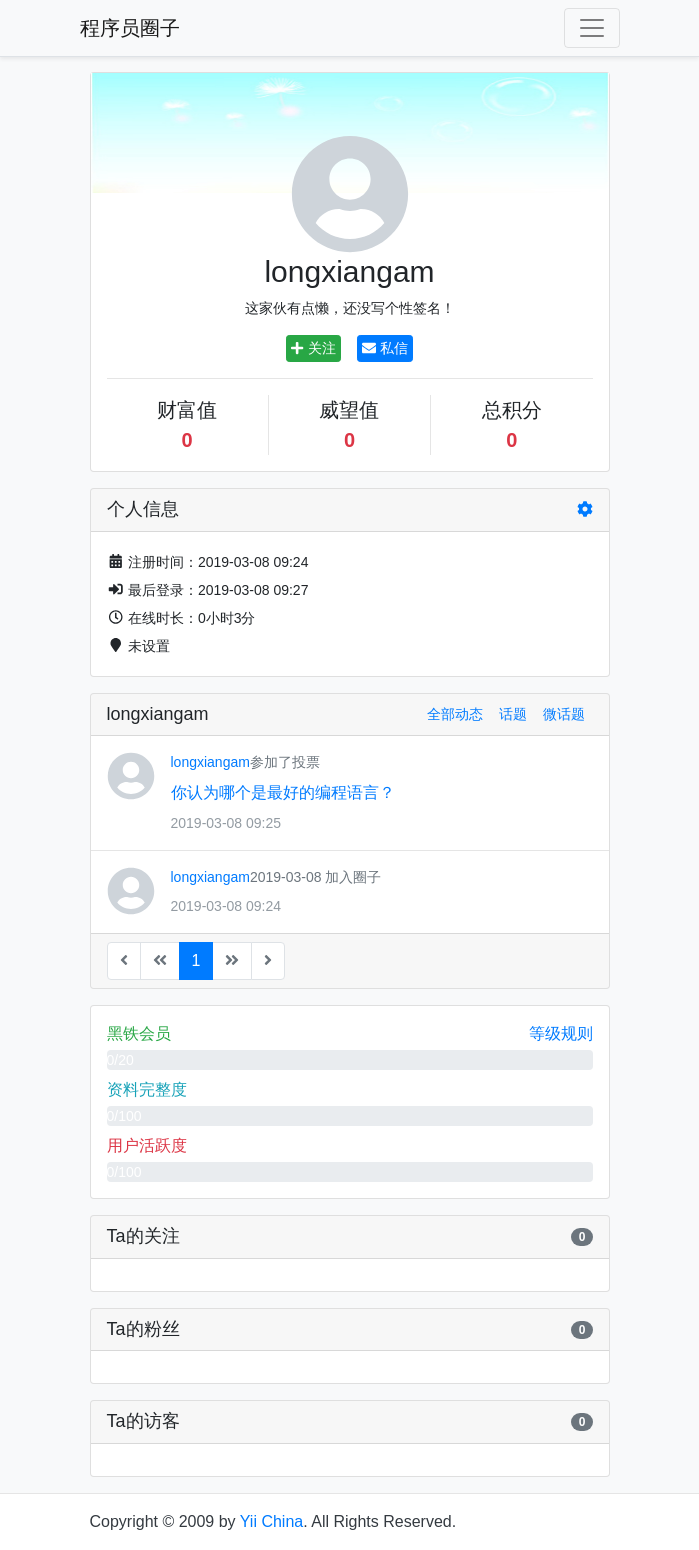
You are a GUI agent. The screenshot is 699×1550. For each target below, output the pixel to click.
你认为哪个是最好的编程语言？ (283, 792)
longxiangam (210, 762)
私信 (385, 348)
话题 (513, 714)
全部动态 (455, 714)
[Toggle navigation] (592, 28)
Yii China (271, 1521)
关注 (313, 348)
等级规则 (561, 1033)
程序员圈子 (130, 28)
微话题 (564, 714)
